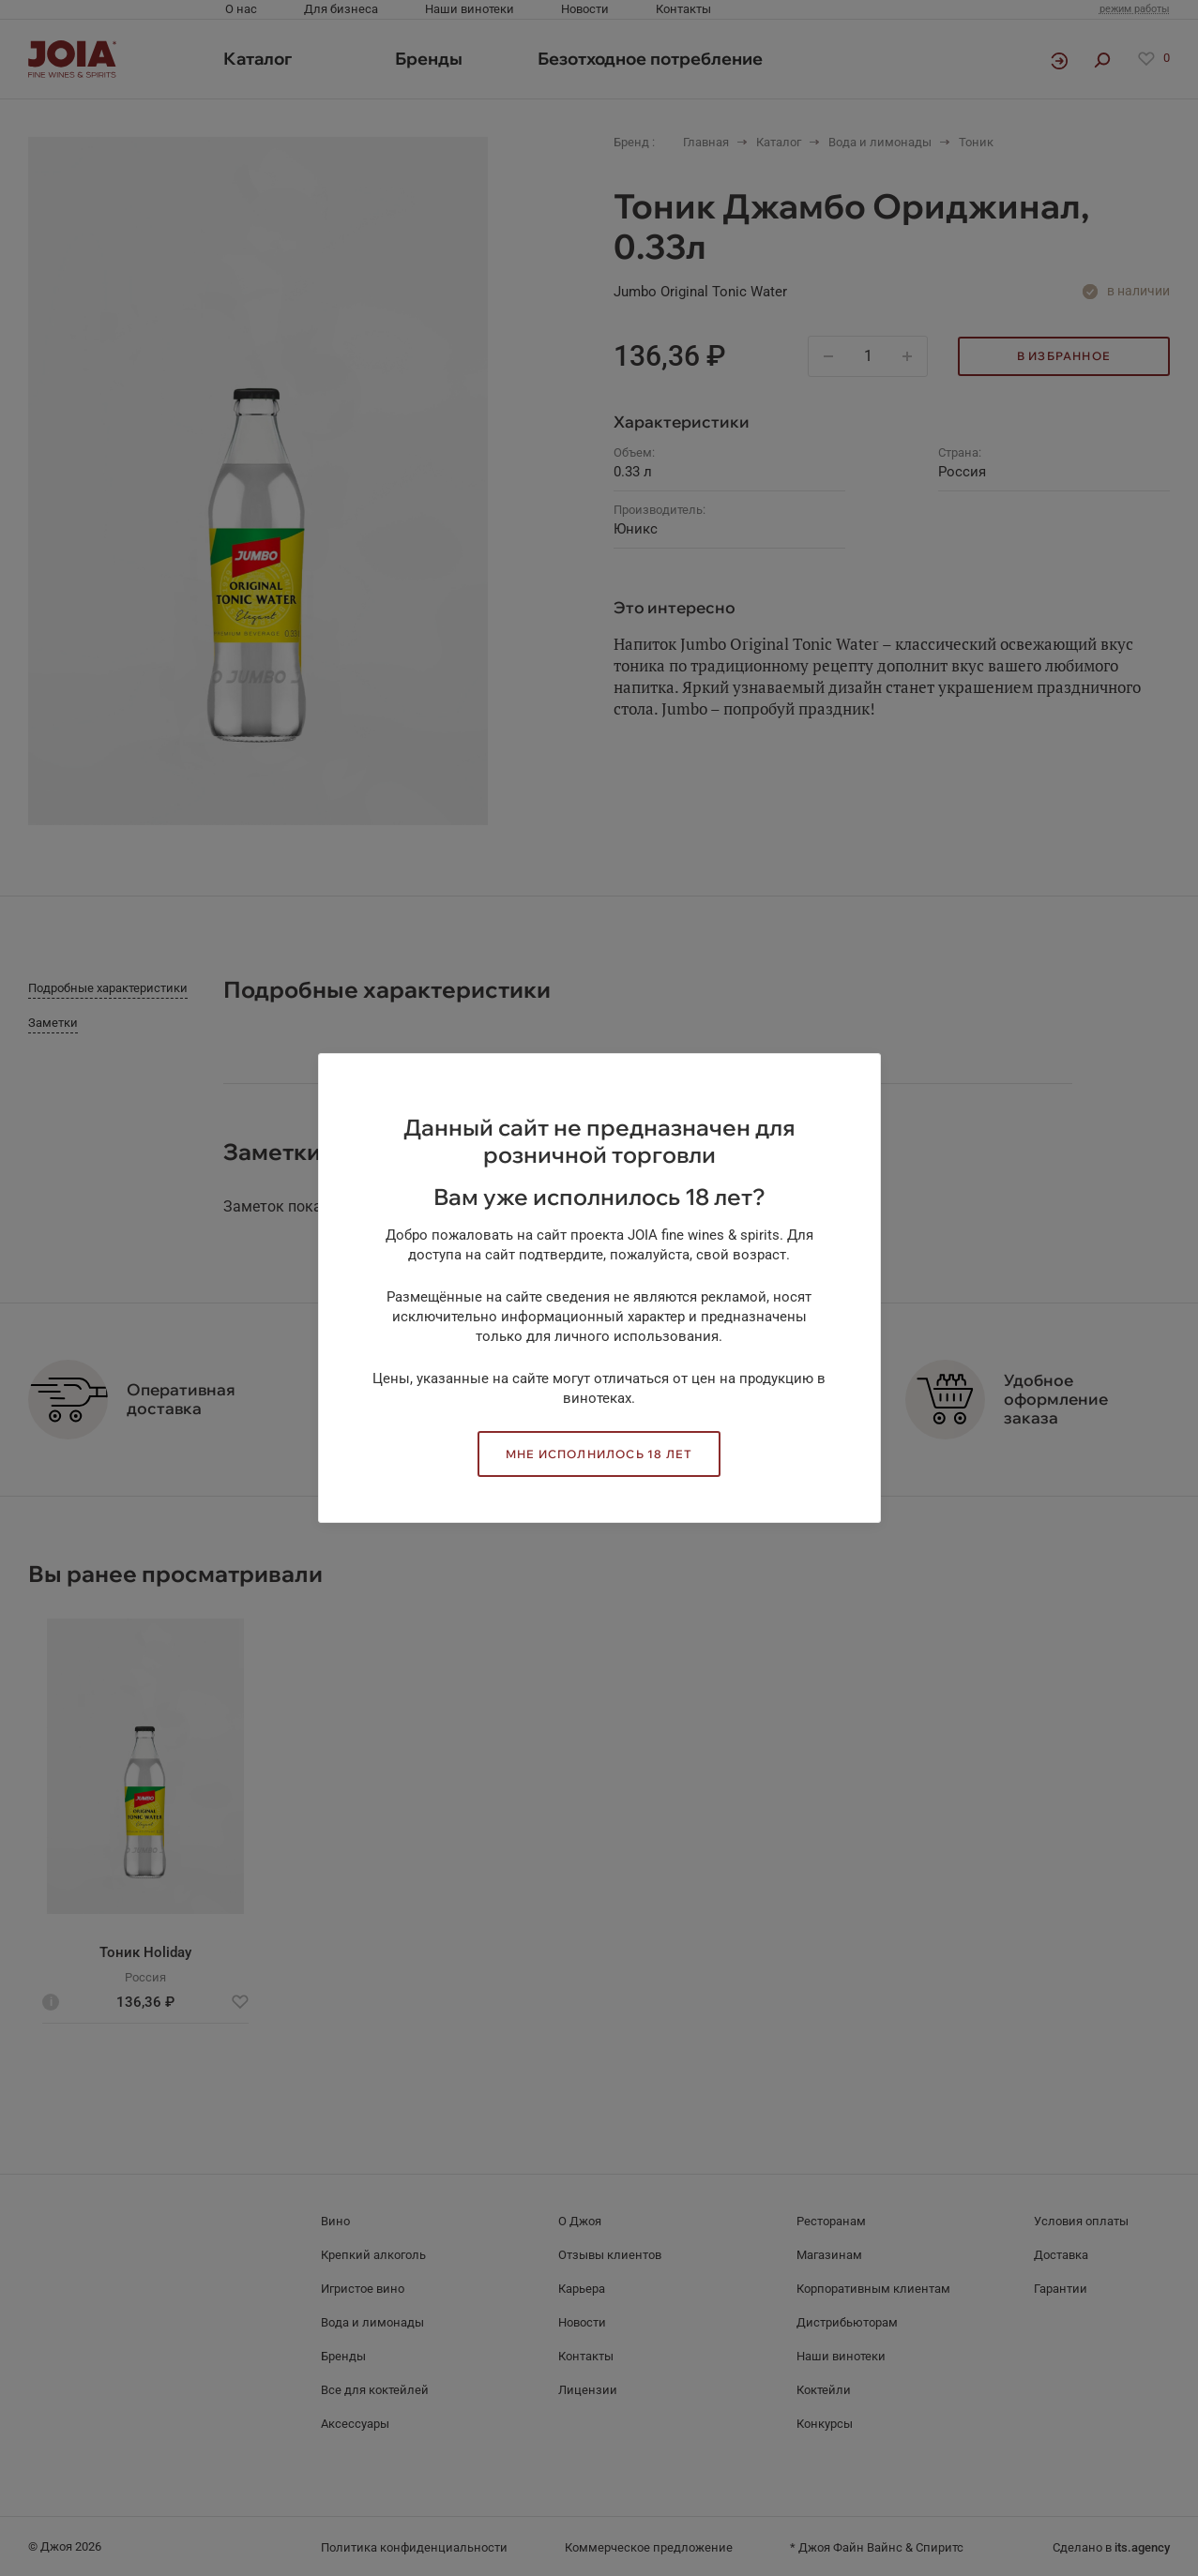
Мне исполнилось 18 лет (599, 1454)
